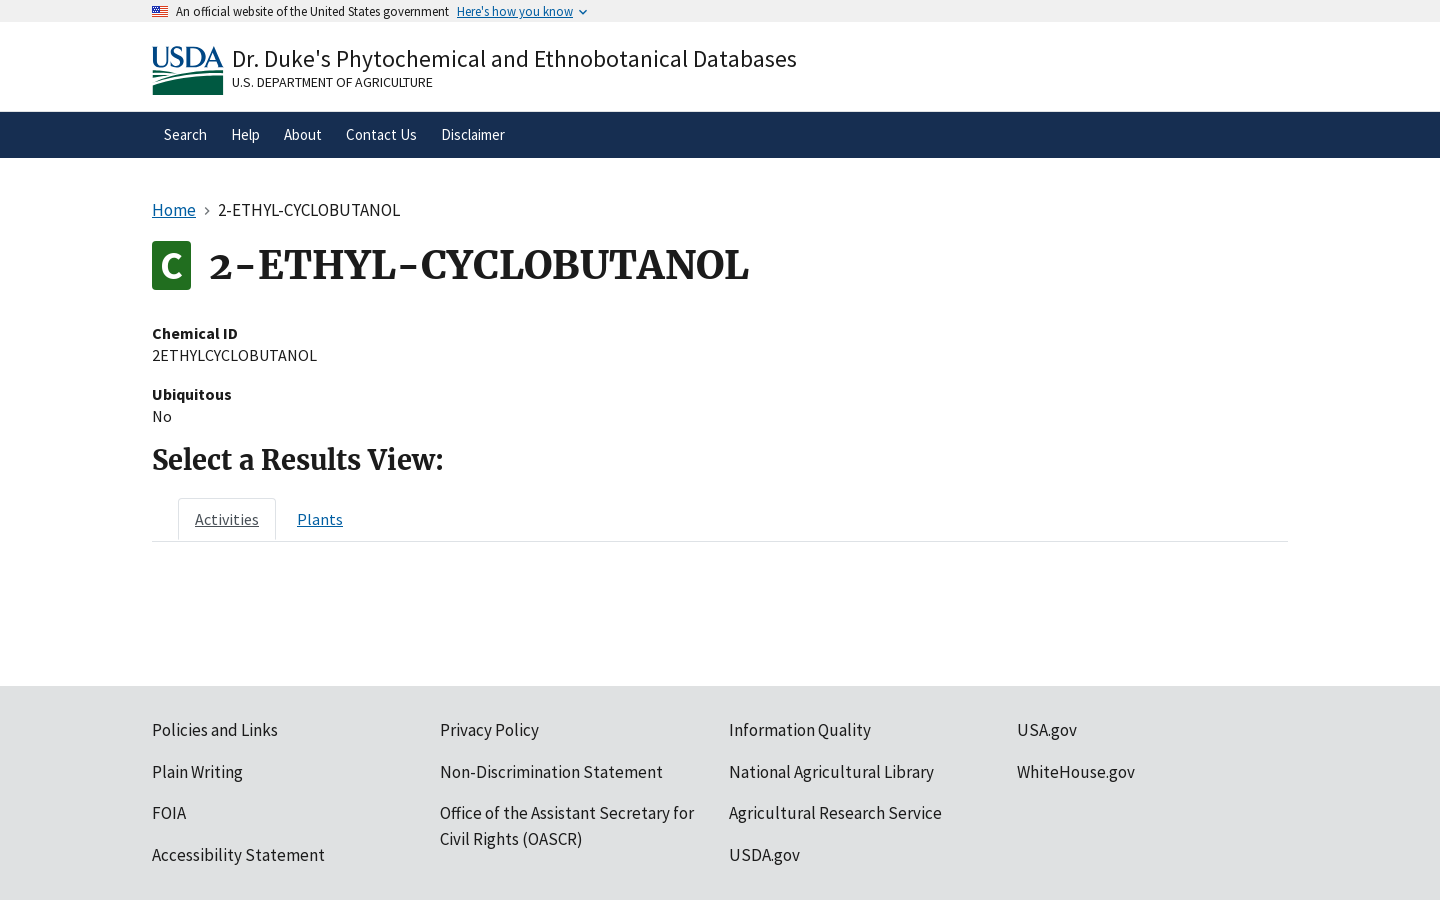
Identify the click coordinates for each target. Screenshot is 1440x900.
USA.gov (1047, 730)
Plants (320, 519)
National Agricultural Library (831, 772)
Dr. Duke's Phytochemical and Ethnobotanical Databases (514, 58)
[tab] (227, 519)
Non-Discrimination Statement (551, 772)
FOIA (169, 813)
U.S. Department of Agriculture (332, 82)
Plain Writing (197, 772)
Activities (227, 519)
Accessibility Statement (238, 855)
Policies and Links (215, 730)
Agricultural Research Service (835, 813)
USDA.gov (764, 855)
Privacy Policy (489, 730)
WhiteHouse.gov (1076, 772)
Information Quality (800, 730)
